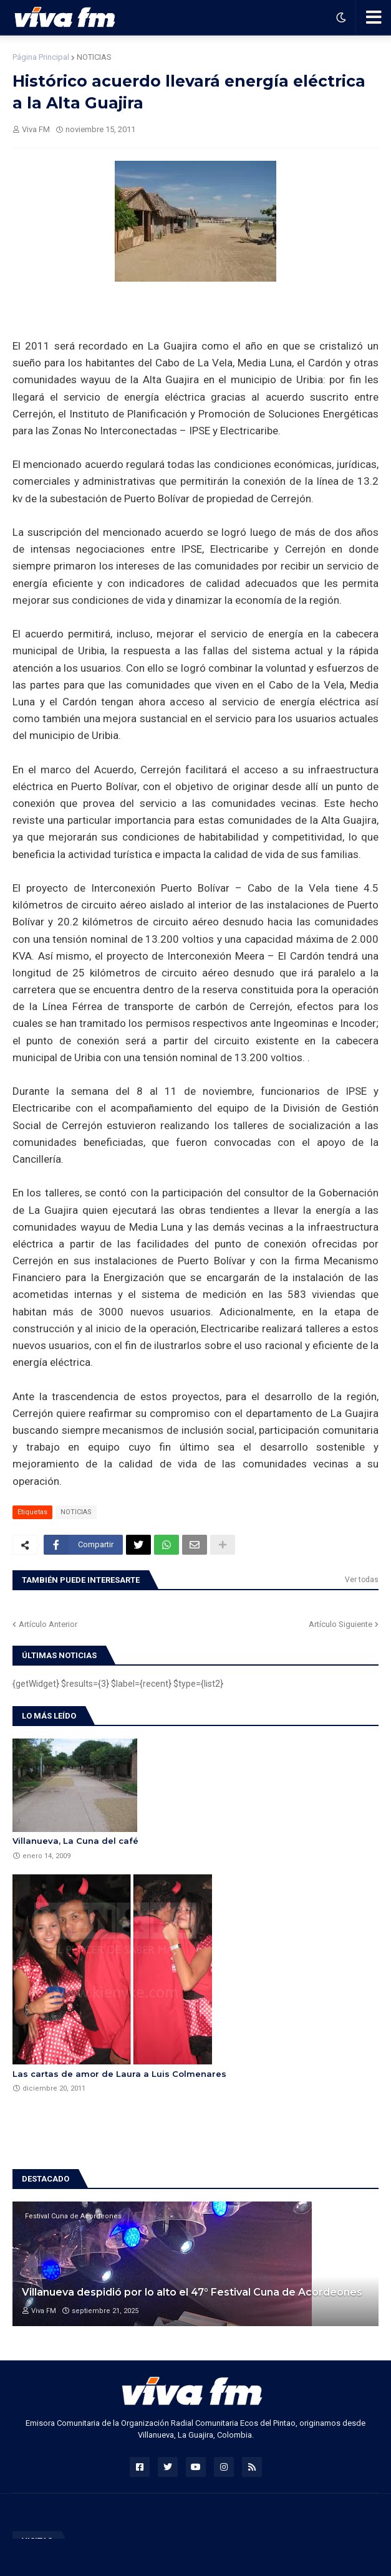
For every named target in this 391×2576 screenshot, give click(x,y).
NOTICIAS (94, 57)
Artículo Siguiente (340, 1624)
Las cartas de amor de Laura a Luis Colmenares (119, 2074)
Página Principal (40, 57)
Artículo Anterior (48, 1624)
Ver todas (362, 1579)
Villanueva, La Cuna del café (75, 1841)
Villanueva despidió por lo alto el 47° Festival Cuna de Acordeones (192, 2292)
